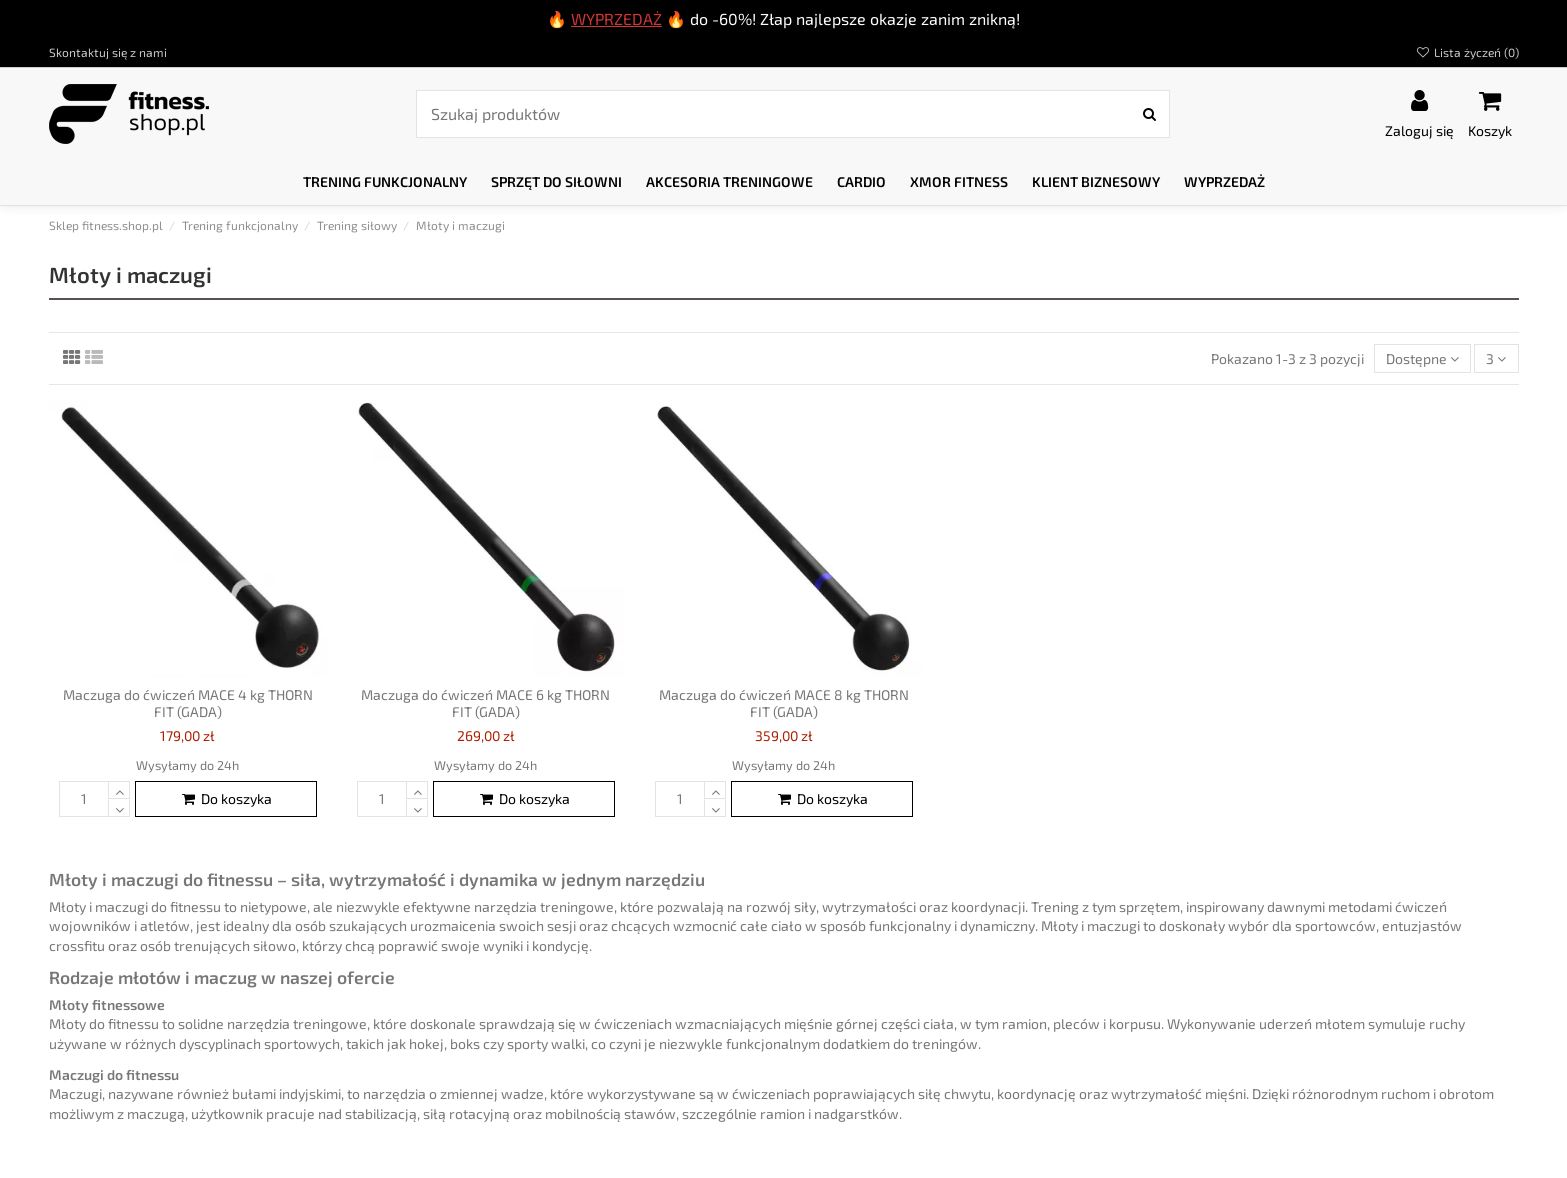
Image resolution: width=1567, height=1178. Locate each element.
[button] (385, 182)
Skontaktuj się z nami (108, 52)
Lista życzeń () (1466, 52)
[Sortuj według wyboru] (1422, 358)
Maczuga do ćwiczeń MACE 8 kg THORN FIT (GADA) (784, 703)
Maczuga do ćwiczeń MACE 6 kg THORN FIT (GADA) (485, 703)
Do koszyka (226, 798)
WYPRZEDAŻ (616, 18)
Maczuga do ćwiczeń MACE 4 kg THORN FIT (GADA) (188, 703)
